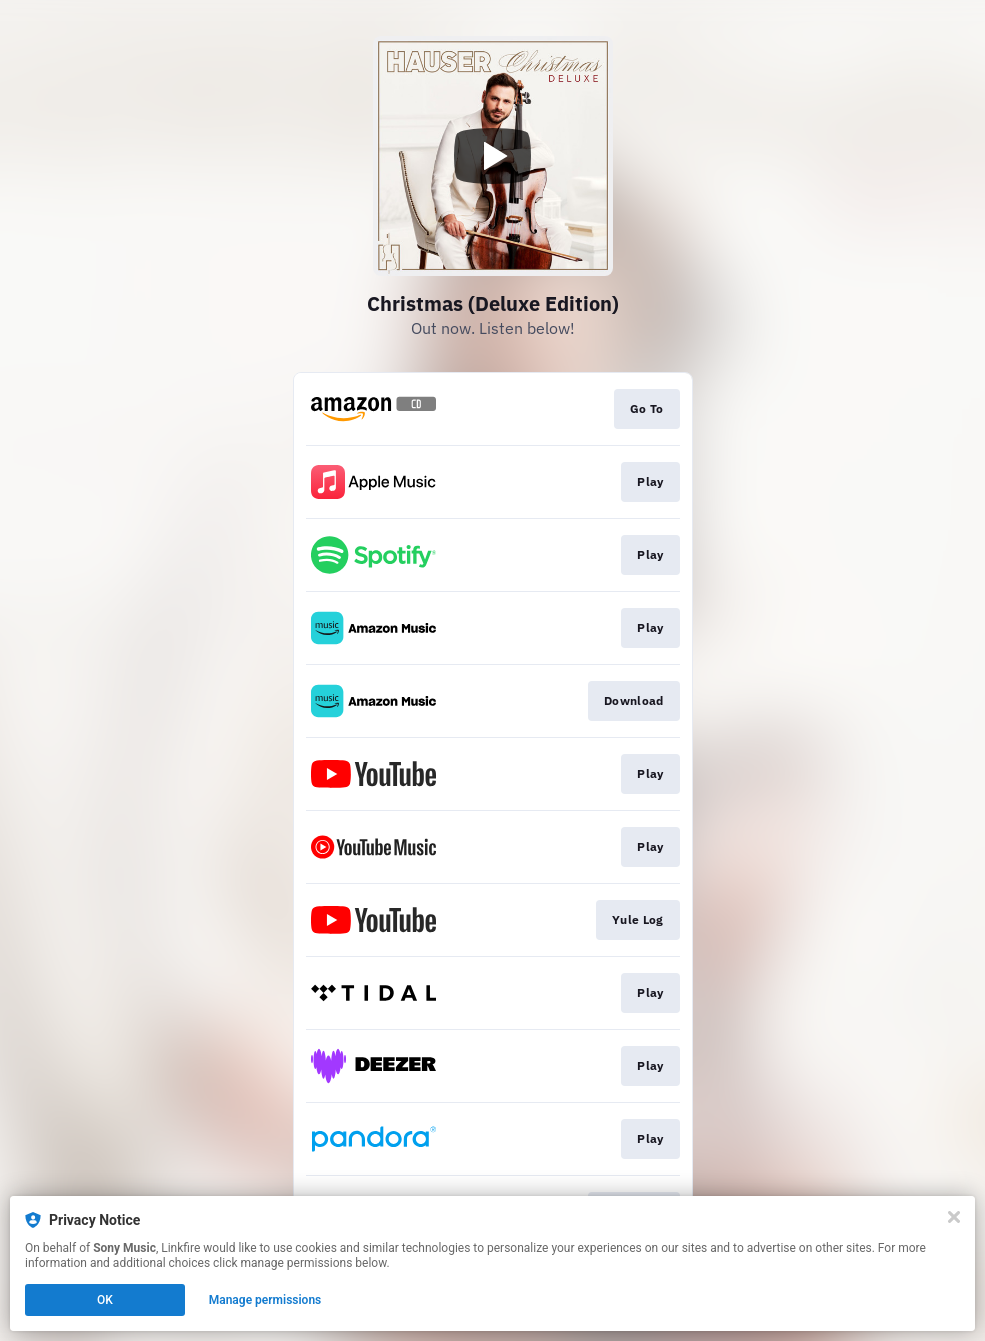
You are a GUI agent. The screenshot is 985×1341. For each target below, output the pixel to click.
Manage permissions (265, 1300)
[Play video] (493, 156)
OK (105, 1300)
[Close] (954, 1217)
